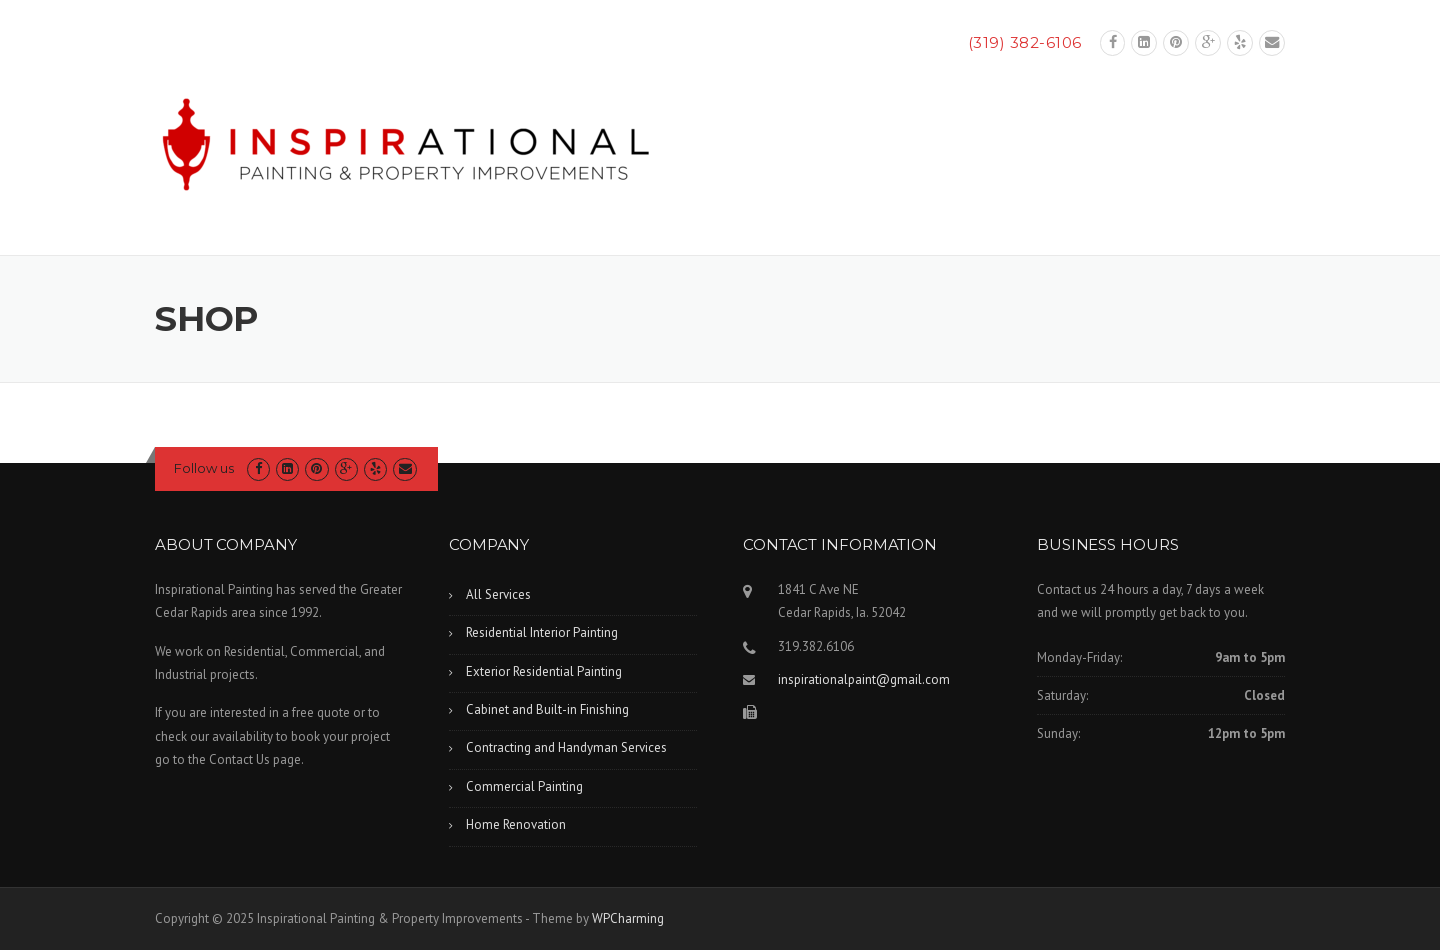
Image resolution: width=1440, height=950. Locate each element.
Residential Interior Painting (542, 632)
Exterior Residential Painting (544, 671)
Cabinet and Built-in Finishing (547, 709)
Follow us (204, 468)
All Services (498, 594)
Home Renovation (516, 824)
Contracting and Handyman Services (566, 747)
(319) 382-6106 (1025, 42)
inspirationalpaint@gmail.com (864, 679)
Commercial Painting (524, 786)
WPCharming (628, 918)
